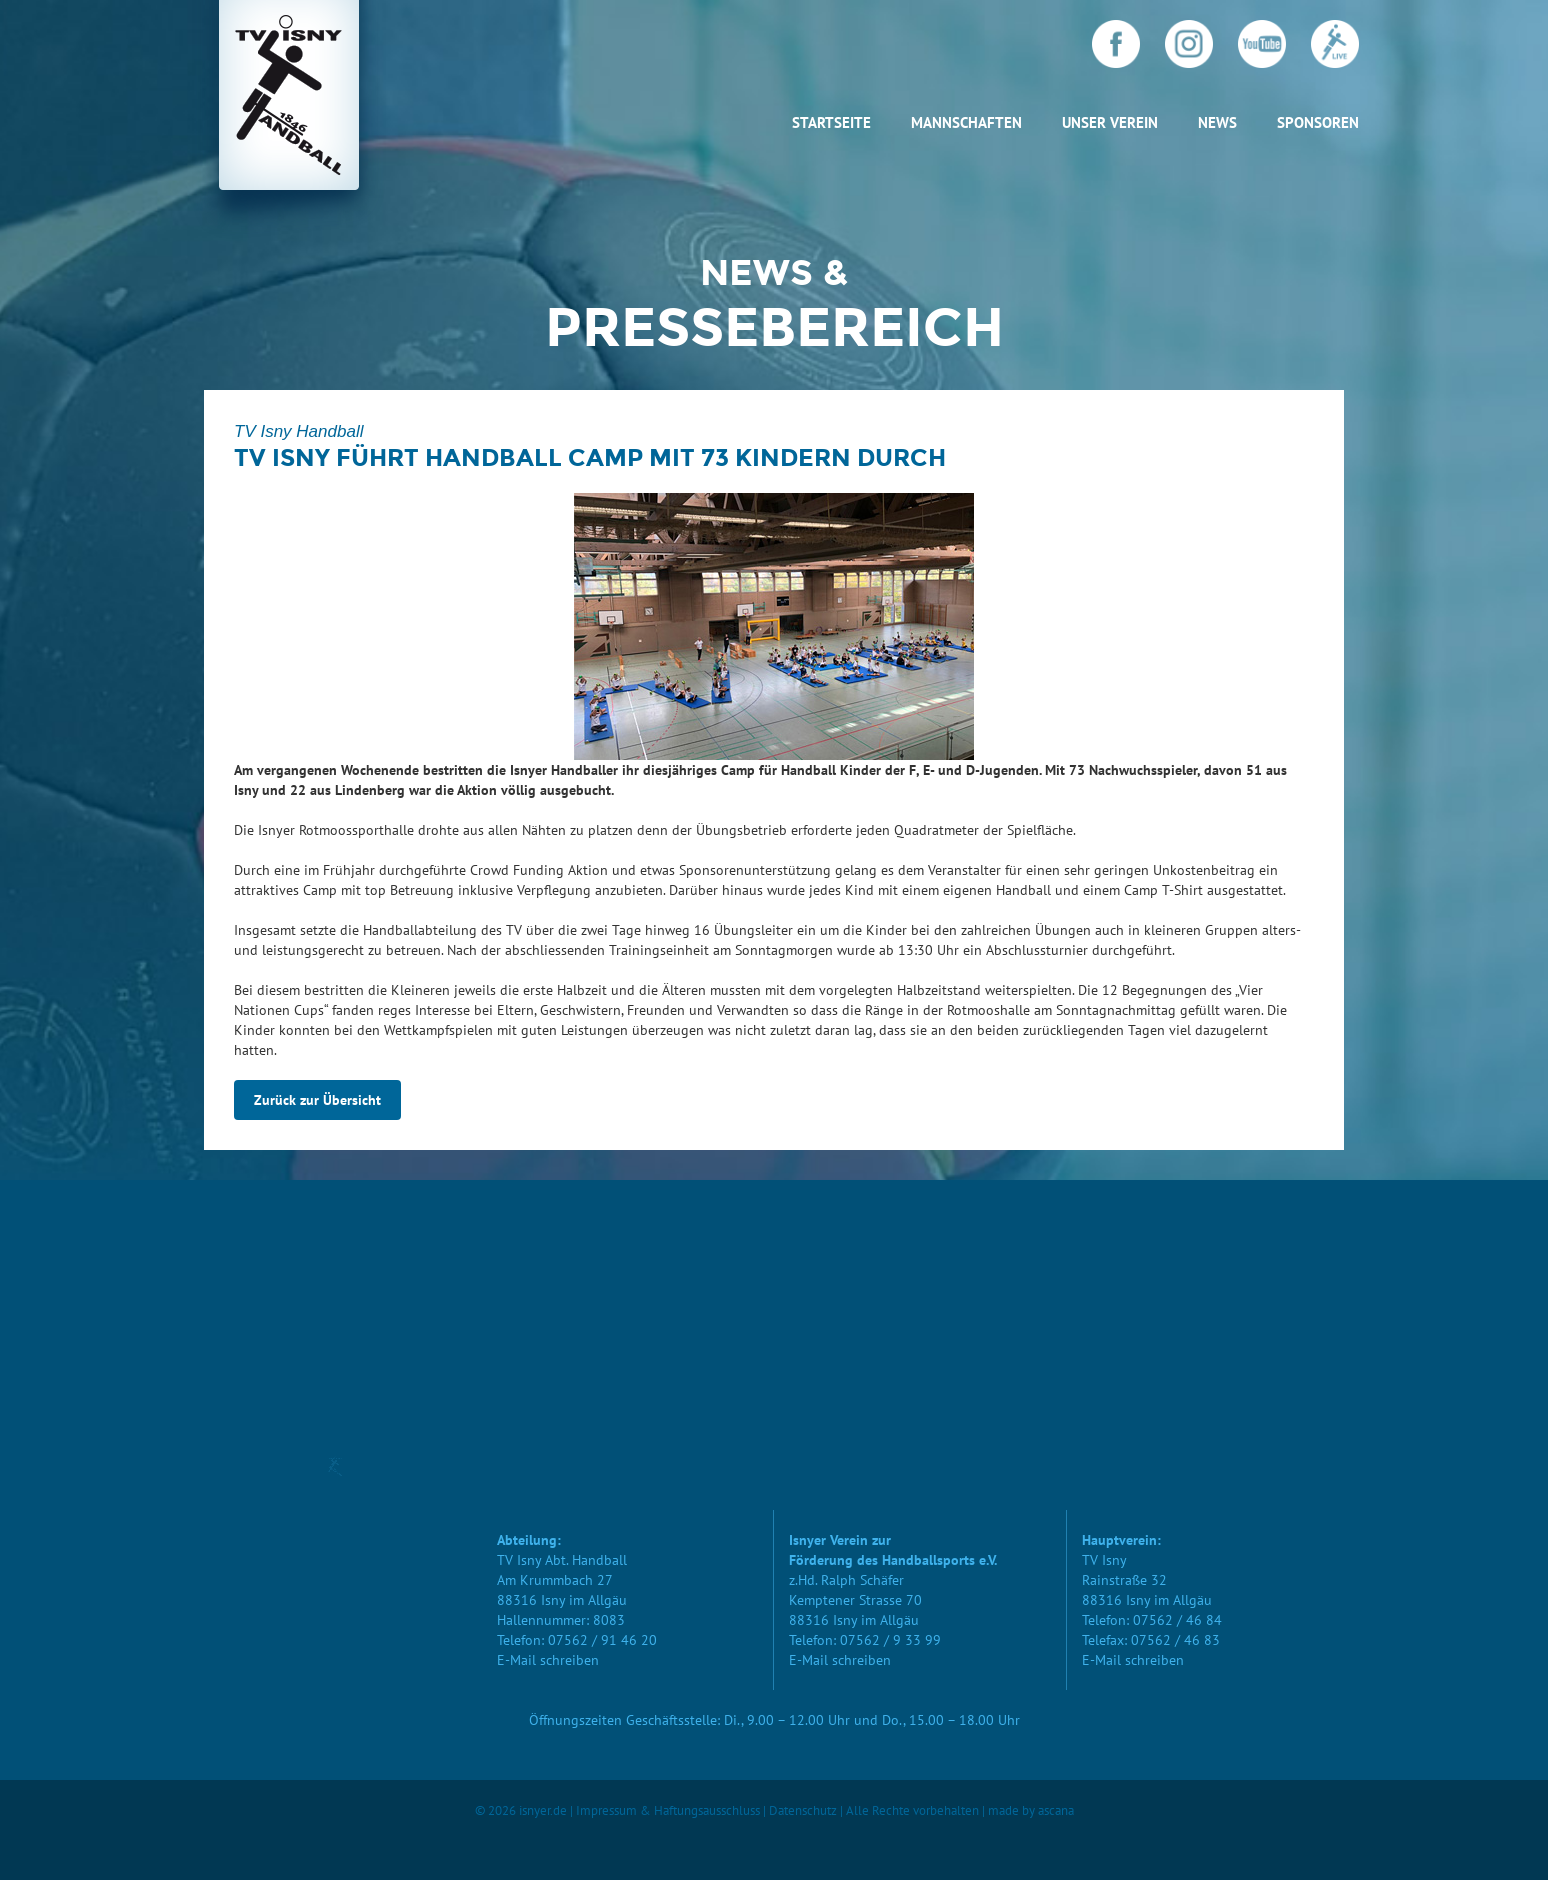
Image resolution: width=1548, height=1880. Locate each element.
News (1217, 122)
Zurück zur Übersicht (317, 1100)
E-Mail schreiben (548, 1660)
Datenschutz (803, 1810)
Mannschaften (966, 122)
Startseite (831, 122)
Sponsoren (1318, 122)
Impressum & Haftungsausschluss (668, 1810)
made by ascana (1031, 1810)
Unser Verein (1110, 122)
